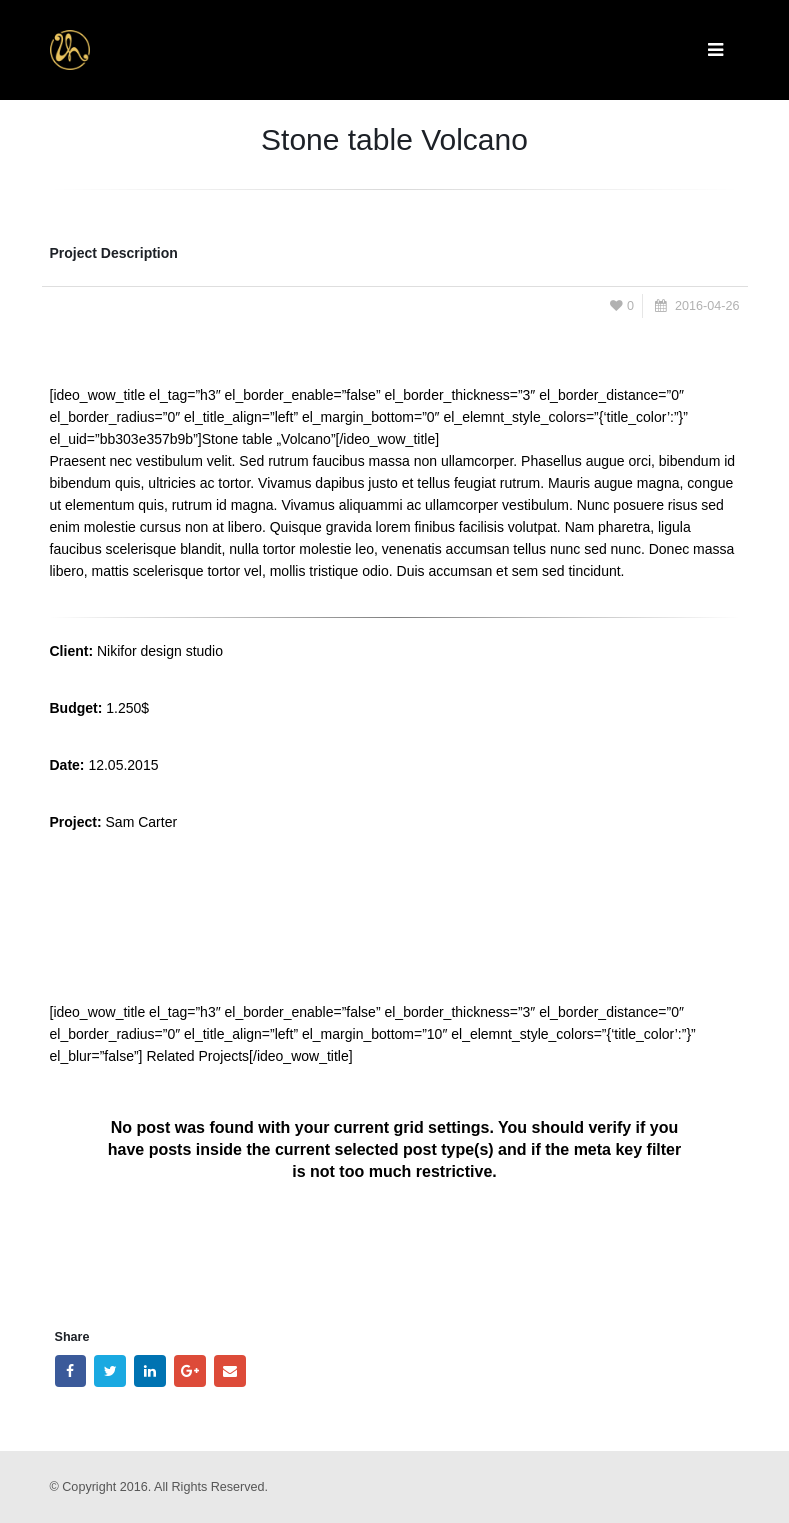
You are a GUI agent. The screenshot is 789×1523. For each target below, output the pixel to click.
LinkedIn (150, 1371)
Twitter (110, 1371)
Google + (190, 1371)
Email (230, 1371)
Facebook (71, 1371)
